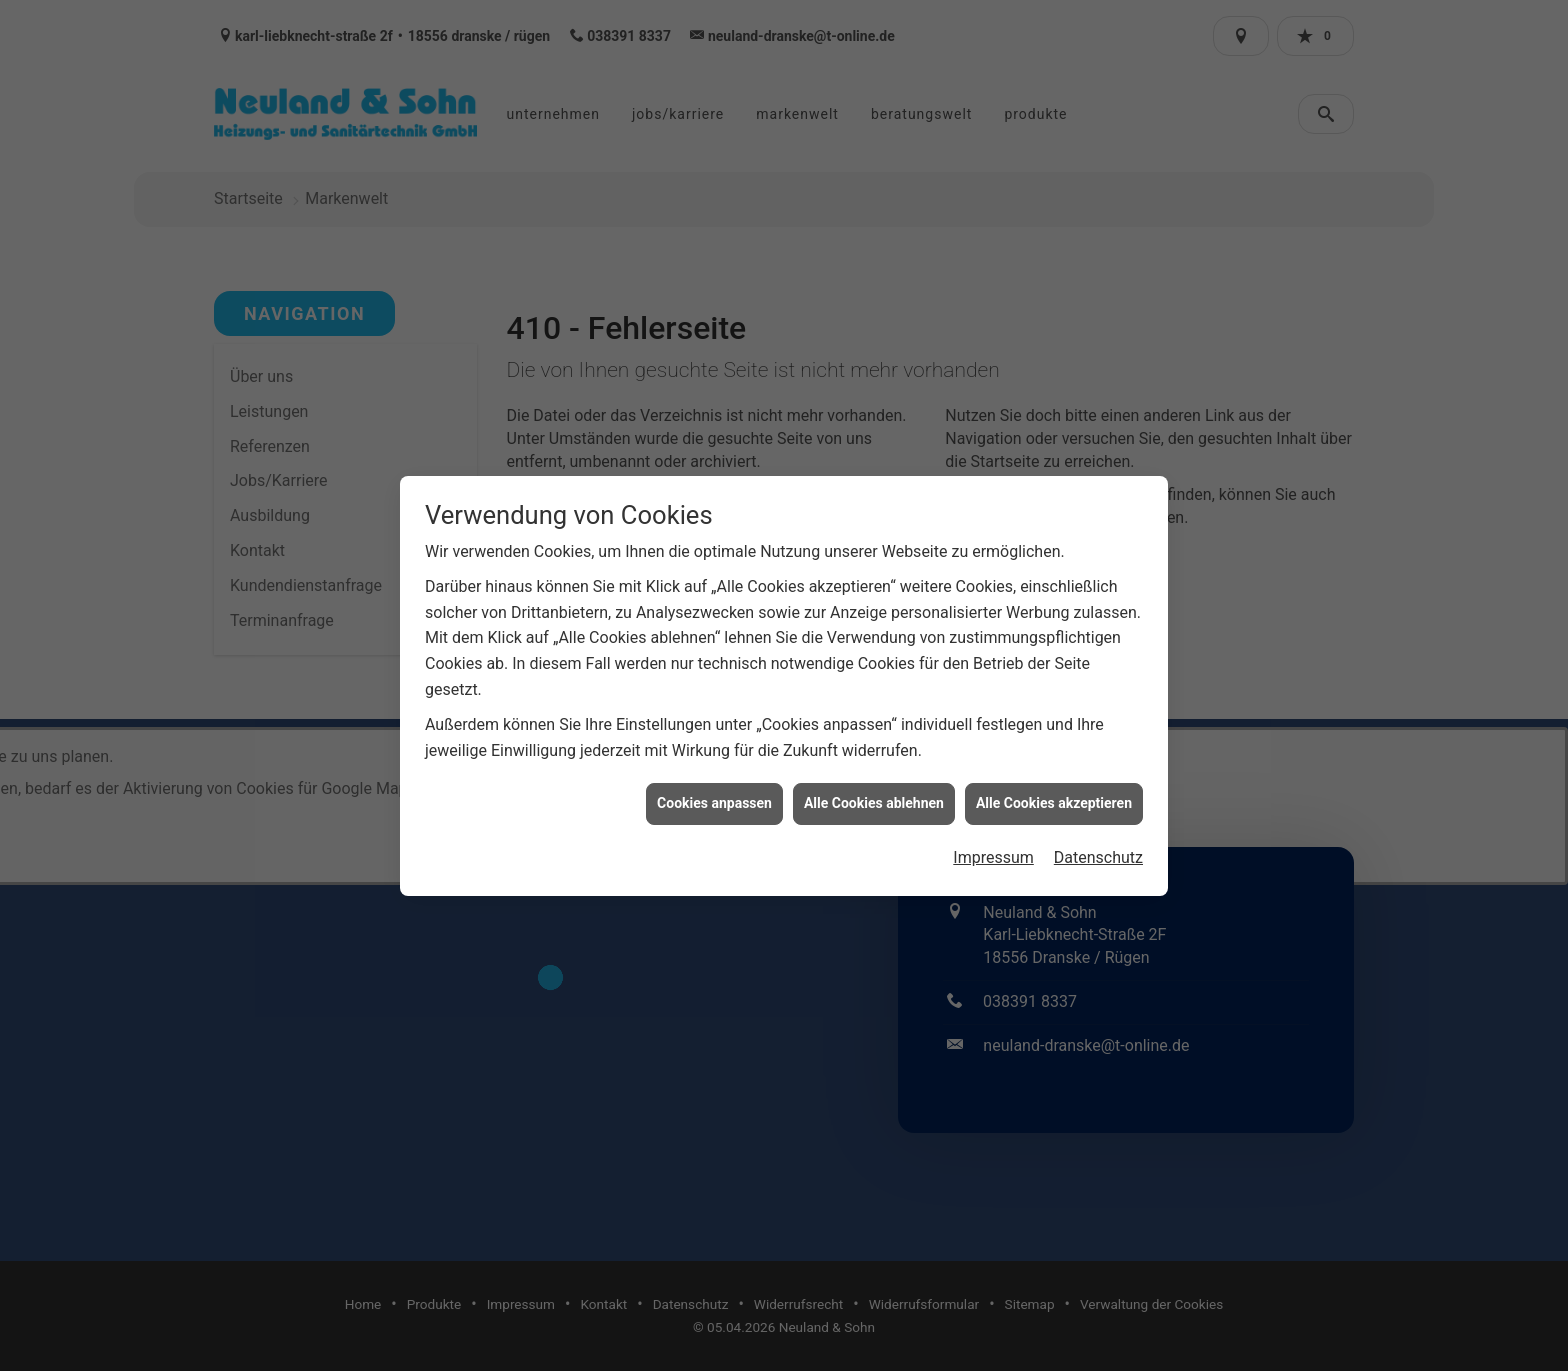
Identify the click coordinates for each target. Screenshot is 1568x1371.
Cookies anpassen (714, 779)
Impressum (993, 833)
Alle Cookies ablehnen (874, 779)
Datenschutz (1098, 833)
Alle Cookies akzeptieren (1054, 779)
